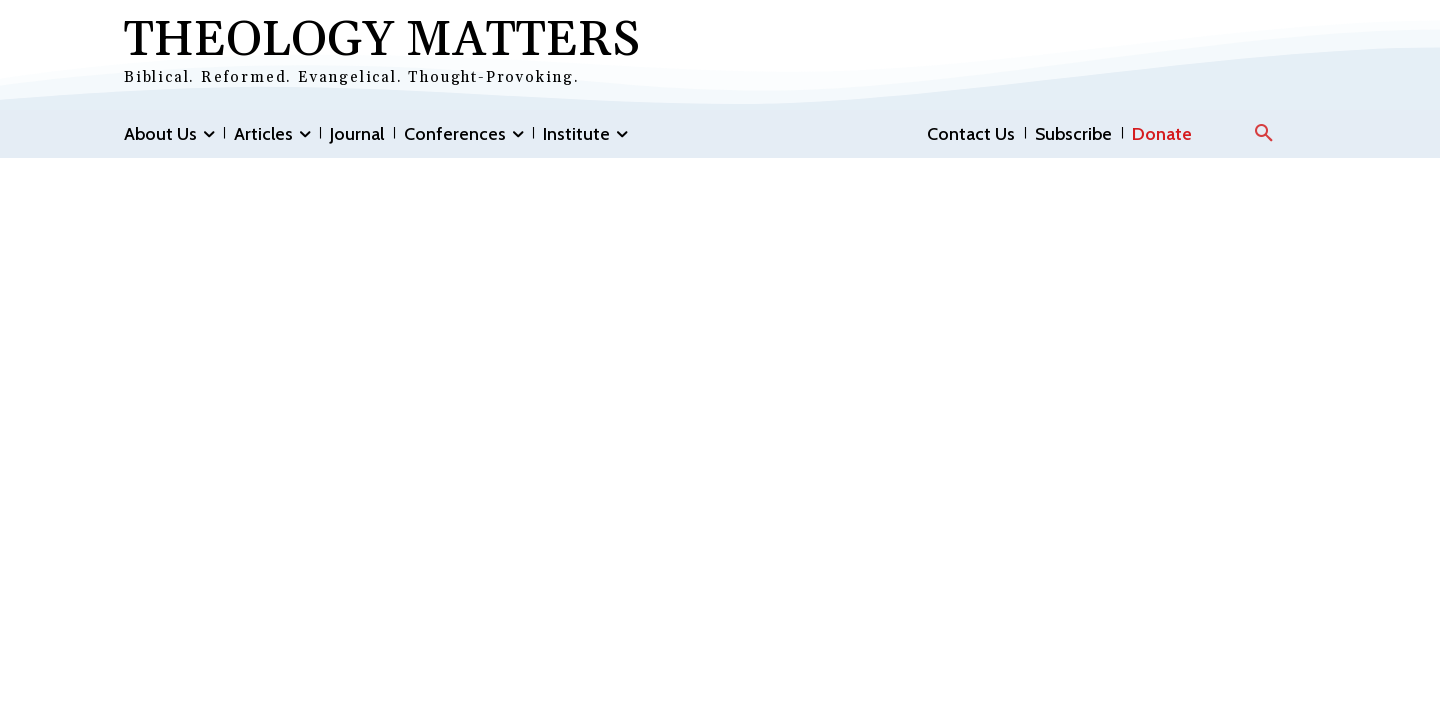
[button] (1264, 134)
